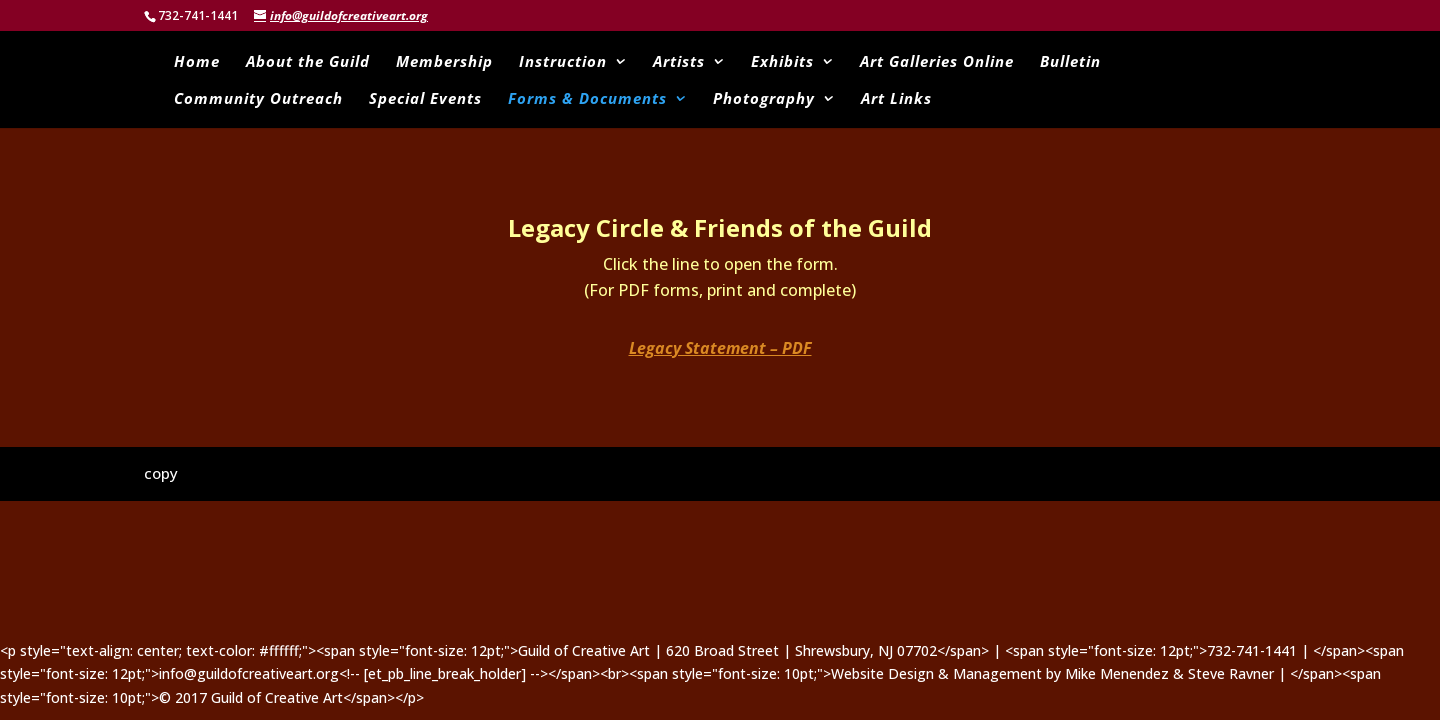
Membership (444, 62)
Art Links (896, 99)
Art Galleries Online (937, 62)
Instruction (563, 62)
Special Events (425, 99)
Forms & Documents (587, 99)
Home (197, 62)
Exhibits (782, 62)
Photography (764, 99)
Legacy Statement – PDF (720, 348)
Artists (679, 62)
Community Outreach (258, 99)
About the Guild (308, 62)
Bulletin (1070, 62)
